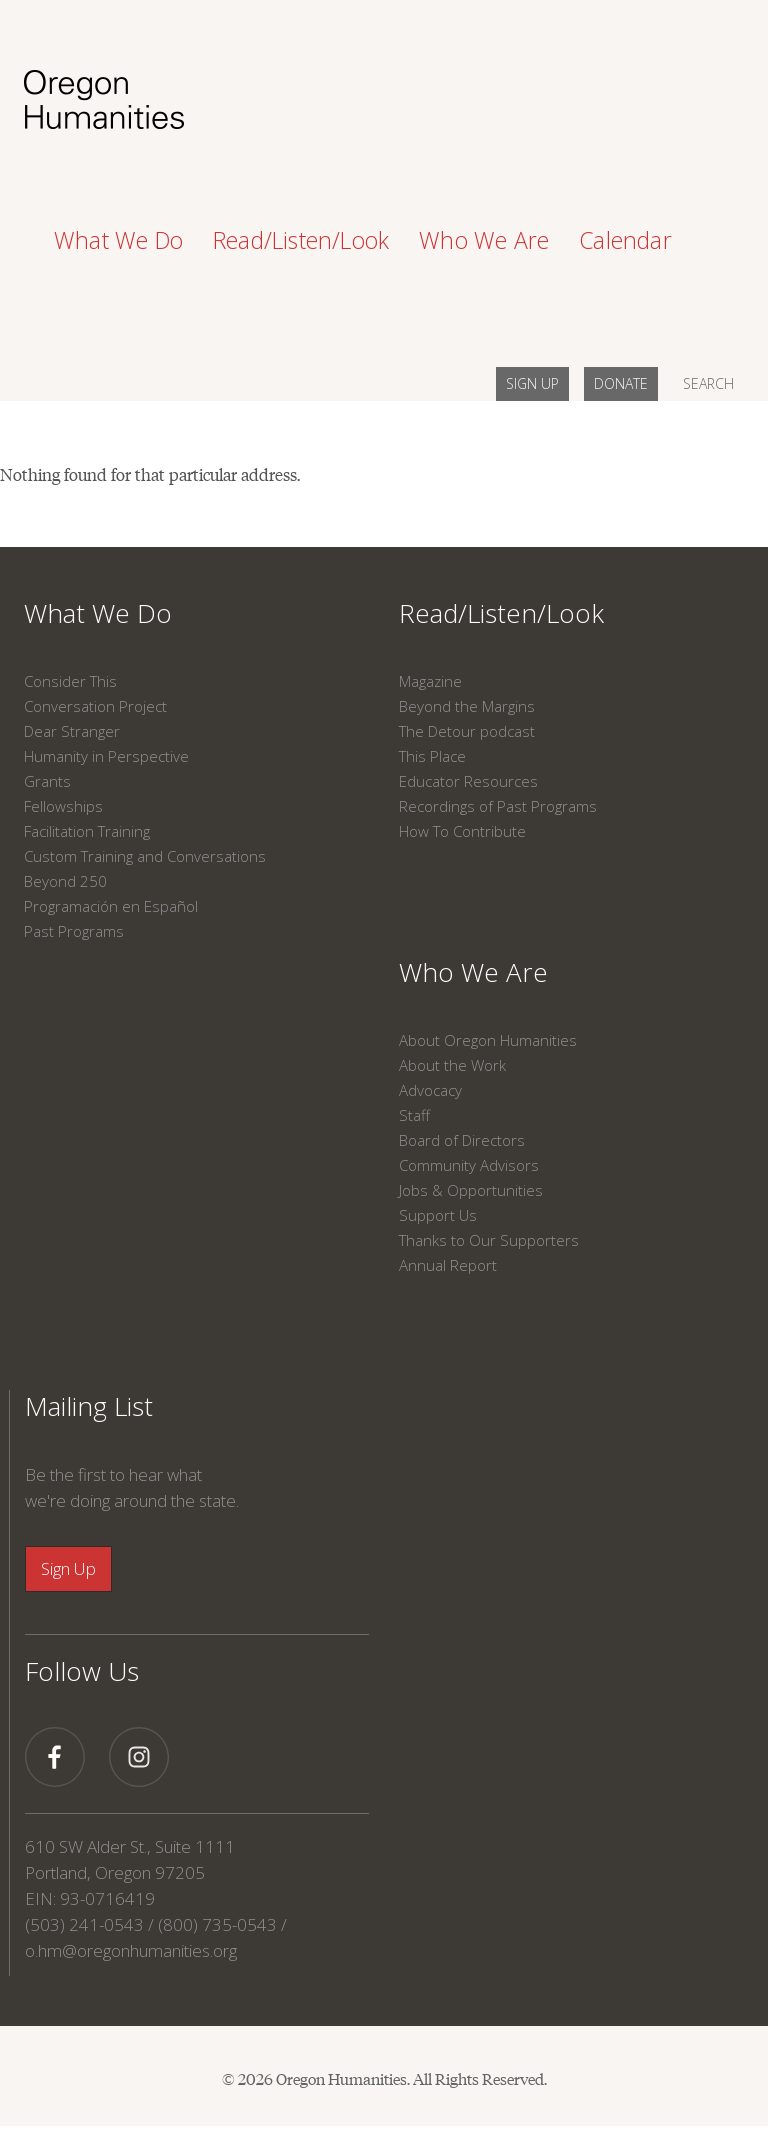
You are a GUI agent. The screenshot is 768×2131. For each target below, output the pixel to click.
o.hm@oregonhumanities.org (131, 1950)
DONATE (621, 383)
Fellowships (63, 806)
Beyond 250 (65, 881)
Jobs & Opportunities (471, 1190)
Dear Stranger (72, 731)
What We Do (98, 613)
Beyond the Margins (467, 706)
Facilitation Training (87, 831)
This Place (432, 756)
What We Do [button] (118, 240)
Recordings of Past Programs (498, 806)
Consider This (70, 681)
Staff (414, 1115)
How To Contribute (462, 831)
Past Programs (74, 931)
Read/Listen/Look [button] (301, 240)
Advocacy (430, 1090)
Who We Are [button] (484, 240)
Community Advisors (469, 1165)
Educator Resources (468, 781)
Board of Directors (462, 1140)
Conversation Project (95, 706)
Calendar (625, 240)
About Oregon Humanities (488, 1040)
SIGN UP (532, 383)
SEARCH (708, 383)
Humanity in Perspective (106, 756)
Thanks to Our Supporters (489, 1240)
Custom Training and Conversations (145, 856)
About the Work (452, 1065)
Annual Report (448, 1265)
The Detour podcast (467, 731)
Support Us (438, 1215)
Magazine (430, 681)
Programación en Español (111, 906)
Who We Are (473, 972)
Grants (47, 781)
